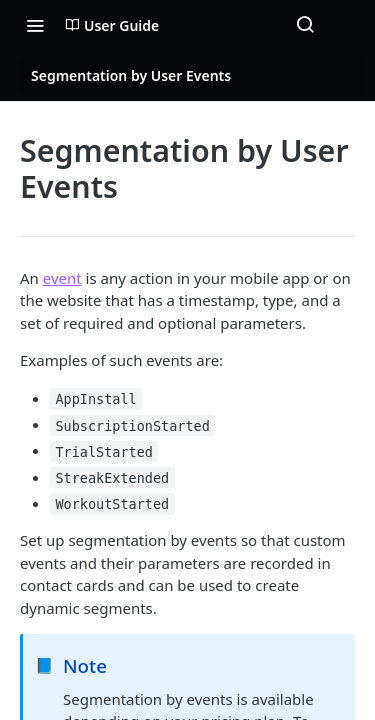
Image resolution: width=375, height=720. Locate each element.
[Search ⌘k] (305, 25)
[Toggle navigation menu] (35, 25)
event (62, 278)
